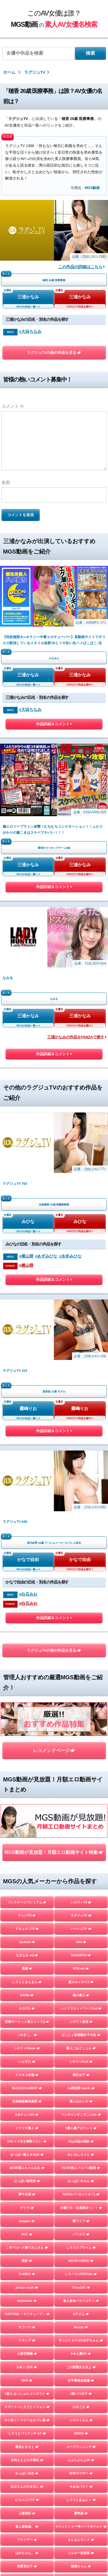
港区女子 (81, 2075)
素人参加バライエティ (81, 2300)
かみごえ (81, 2407)
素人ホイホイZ (81, 1982)
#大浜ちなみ (30, 331)
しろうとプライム (81, 2247)
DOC (27, 2234)
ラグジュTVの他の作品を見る (54, 353)
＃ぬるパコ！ (81, 2486)
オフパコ (26, 2327)
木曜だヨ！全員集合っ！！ (81, 2207)
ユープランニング (81, 2447)
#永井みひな (70, 1256)
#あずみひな (46, 1256)
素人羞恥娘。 (27, 2526)
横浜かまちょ (27, 2447)
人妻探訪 (26, 2513)
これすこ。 (27, 2035)
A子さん (81, 2314)
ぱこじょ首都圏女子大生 (81, 2035)
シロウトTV (81, 1902)
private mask (27, 2287)
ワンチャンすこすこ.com (81, 2114)
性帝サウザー (81, 2473)
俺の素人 (81, 1995)
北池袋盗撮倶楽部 (27, 2101)
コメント (12, 406)
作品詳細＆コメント (54, 725)
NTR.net (81, 1968)
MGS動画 (92, 188)
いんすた (26, 2061)
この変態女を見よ (81, 2367)
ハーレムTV (81, 1928)
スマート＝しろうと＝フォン (27, 2407)
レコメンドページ (54, 1750)
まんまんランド (81, 2539)
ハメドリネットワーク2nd (81, 2008)
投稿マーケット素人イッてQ (27, 2021)
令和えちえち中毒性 (27, 2460)
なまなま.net (27, 1955)
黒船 (27, 1968)
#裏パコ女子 (81, 2393)
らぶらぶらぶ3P (80, 2460)
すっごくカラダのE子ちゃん (81, 2340)
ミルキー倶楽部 (81, 2553)
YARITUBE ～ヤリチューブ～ (27, 2314)
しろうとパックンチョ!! (27, 2433)
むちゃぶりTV (27, 2499)
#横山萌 (26, 1256)
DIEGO (81, 2433)
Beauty (81, 2327)
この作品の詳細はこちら (81, 267)
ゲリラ (27, 2207)
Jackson (27, 1942)
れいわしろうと (81, 2154)
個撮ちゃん (81, 2566)
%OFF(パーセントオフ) (81, 2194)
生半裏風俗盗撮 (81, 2380)
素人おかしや (81, 2101)
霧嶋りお (28, 1408)
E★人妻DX (81, 2353)
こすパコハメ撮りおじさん (27, 2247)
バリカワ (81, 2234)
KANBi (27, 1995)
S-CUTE (27, 2008)
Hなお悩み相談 (81, 2141)
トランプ (26, 2340)
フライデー (27, 2539)
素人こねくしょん (81, 2048)
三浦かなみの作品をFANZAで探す (77, 1037)
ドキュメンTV (27, 1928)
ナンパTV (27, 1915)
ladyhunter (27, 2300)
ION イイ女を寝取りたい (27, 2141)
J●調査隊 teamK (81, 2088)
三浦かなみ (28, 297)
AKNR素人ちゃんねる (27, 2167)
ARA (81, 1942)
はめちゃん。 (27, 2553)
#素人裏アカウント (81, 2128)
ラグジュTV (81, 1915)
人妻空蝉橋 (27, 2353)
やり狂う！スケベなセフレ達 (27, 2420)
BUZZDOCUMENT (27, 2088)
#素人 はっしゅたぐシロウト (27, 2393)
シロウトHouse (27, 2048)
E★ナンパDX (27, 2114)
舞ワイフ (81, 2221)
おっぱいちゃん (81, 2181)
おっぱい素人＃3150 (27, 2154)
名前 (5, 482)
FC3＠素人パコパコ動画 (81, 2167)
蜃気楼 (81, 2513)
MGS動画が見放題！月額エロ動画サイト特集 (54, 1852)
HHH (27, 2380)
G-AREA (27, 2274)
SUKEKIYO (81, 1955)
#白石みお (28, 1594)
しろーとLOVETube (81, 2274)
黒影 (27, 2260)
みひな (28, 1221)
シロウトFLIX (81, 2061)
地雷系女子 (27, 2566)
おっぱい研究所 (27, 2181)
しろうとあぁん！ (81, 2499)
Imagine (27, 2221)
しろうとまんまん (27, 1982)
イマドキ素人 (27, 2128)
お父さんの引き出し (27, 2486)
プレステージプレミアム (26, 1902)
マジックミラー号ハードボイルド (81, 2526)
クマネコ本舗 (27, 2075)
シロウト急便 (81, 2021)
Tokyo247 (81, 2287)
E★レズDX (27, 2367)
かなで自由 (28, 1559)
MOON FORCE (81, 2260)
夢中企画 (26, 2194)
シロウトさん (81, 2420)
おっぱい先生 (27, 2473)
